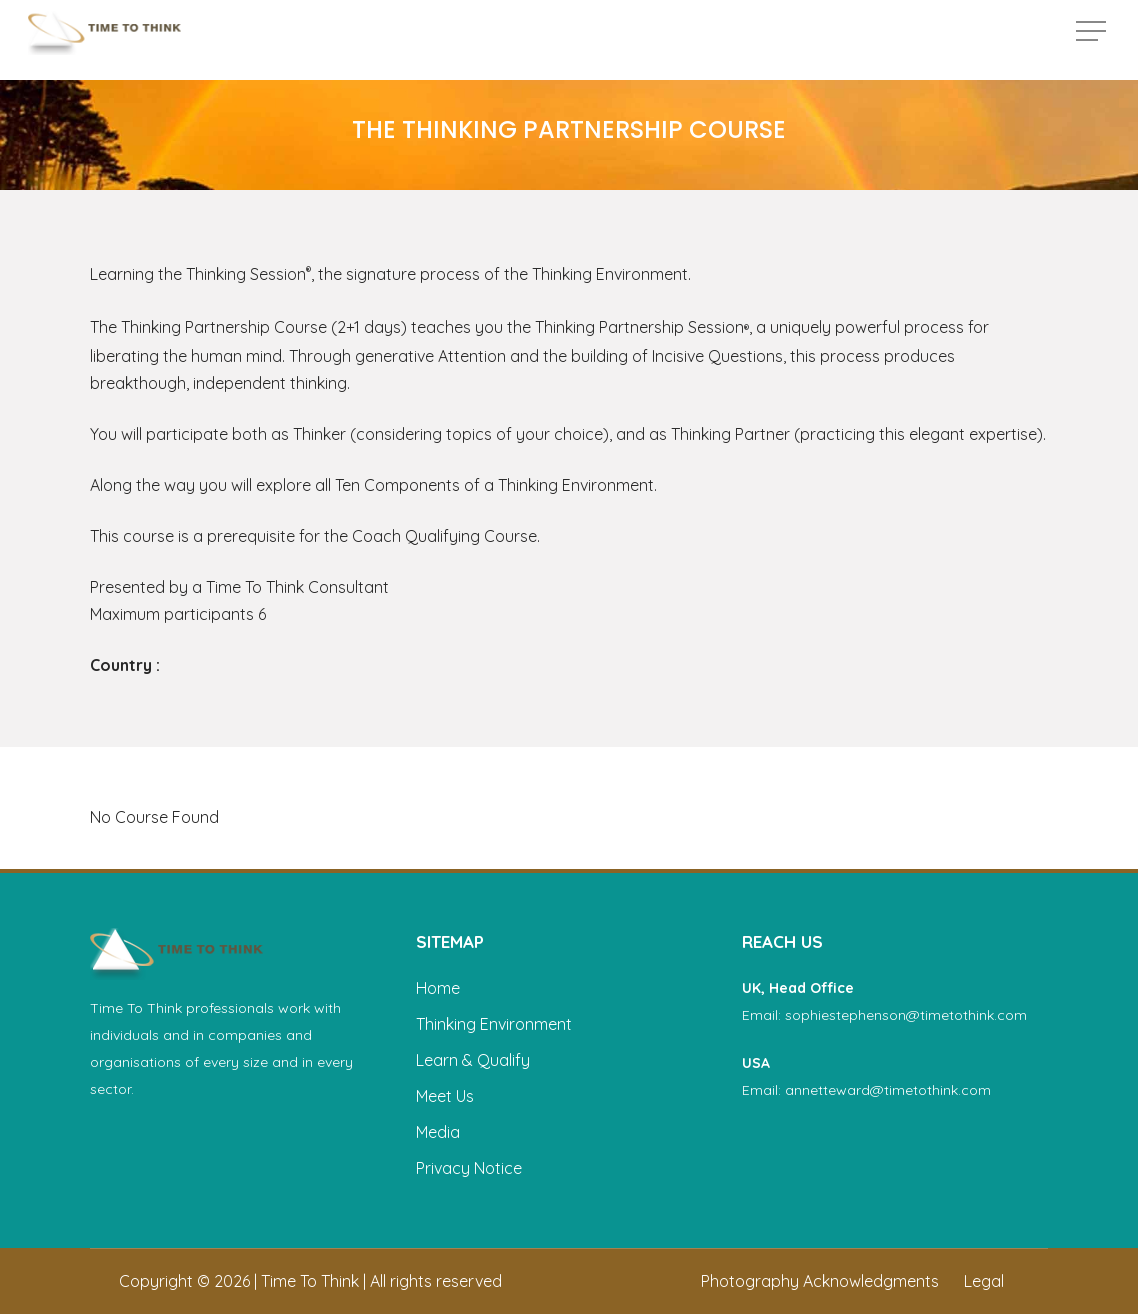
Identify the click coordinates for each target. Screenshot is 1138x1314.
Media (438, 1132)
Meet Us (445, 1096)
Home (438, 988)
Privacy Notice (469, 1168)
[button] (1093, 40)
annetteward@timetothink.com (888, 1090)
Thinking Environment (494, 1024)
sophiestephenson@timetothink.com (906, 1015)
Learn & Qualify (473, 1060)
